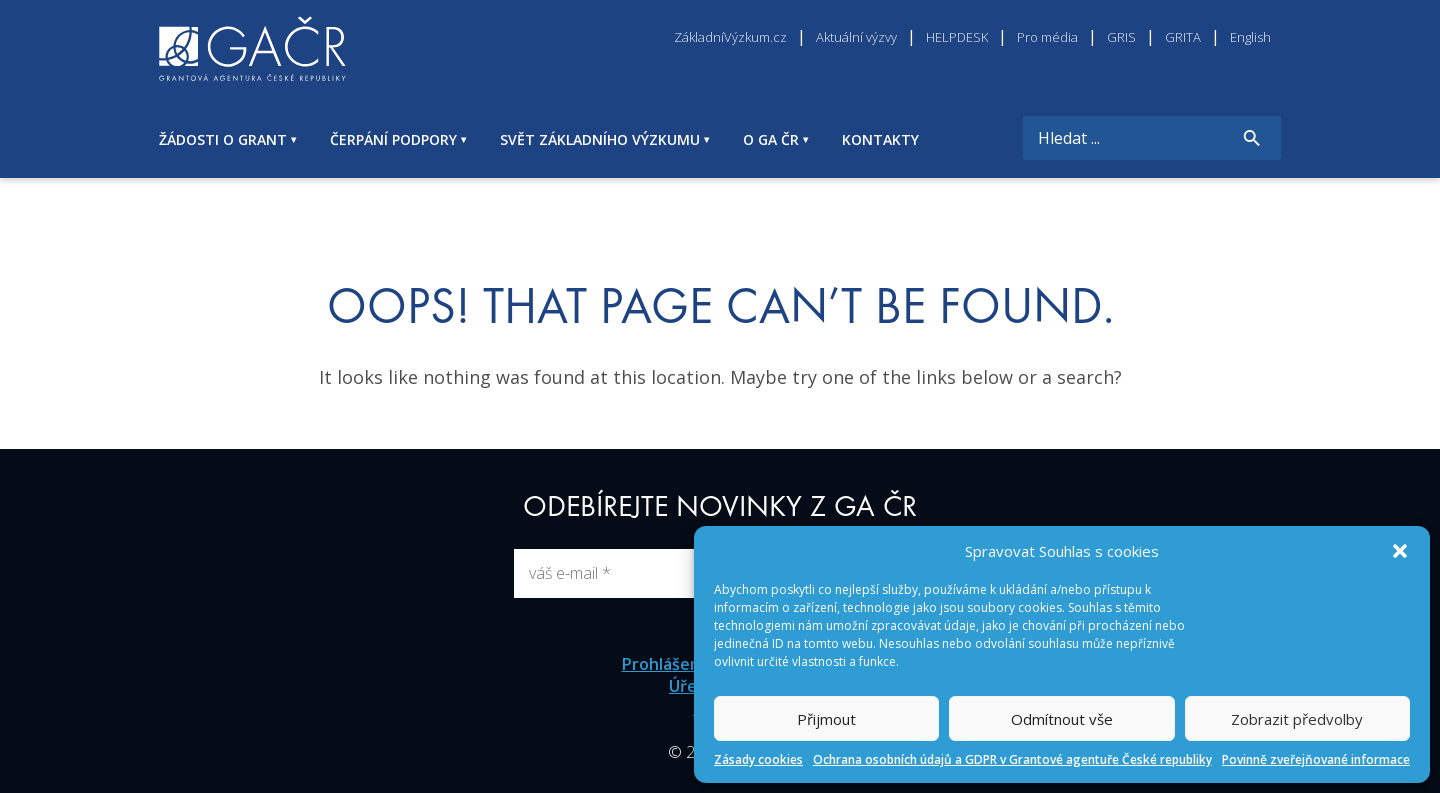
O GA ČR (771, 139)
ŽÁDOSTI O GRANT (223, 139)
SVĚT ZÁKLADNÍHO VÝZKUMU (600, 139)
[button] (1400, 551)
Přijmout (826, 719)
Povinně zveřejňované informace (1316, 759)
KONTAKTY (880, 139)
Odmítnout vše (1062, 719)
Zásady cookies (758, 759)
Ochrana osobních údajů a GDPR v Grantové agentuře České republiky (1012, 759)
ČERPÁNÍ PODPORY (393, 139)
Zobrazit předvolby (1297, 719)
